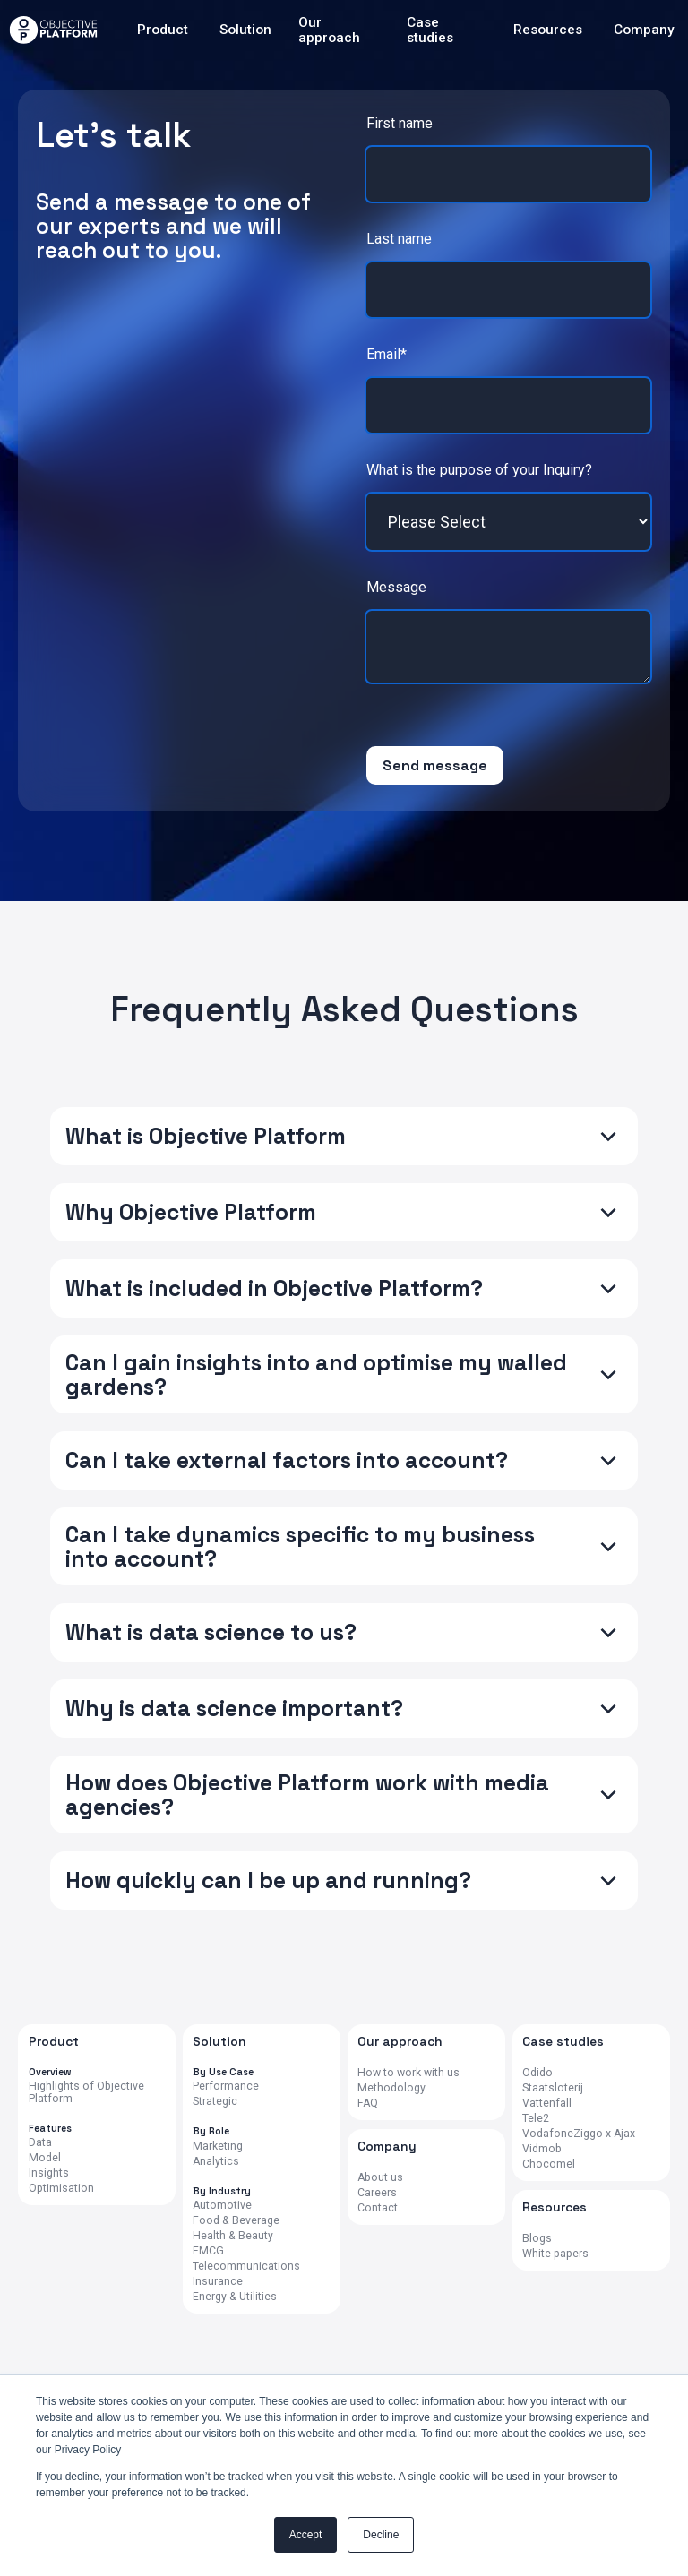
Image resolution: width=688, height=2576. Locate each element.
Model (45, 2158)
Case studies (430, 30)
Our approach (329, 30)
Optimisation (61, 2188)
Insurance (218, 2282)
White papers (555, 2254)
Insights (49, 2173)
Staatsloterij (552, 2088)
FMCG (208, 2251)
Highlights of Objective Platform (86, 2093)
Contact (377, 2208)
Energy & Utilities (235, 2297)
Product (162, 30)
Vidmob (542, 2149)
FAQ (367, 2103)
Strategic (215, 2102)
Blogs (537, 2239)
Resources (547, 30)
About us (380, 2178)
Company (644, 30)
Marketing (218, 2146)
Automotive (222, 2205)
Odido (537, 2073)
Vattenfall (547, 2103)
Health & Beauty (233, 2236)
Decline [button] (381, 2535)
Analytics (216, 2162)
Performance (226, 2086)
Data (40, 2143)
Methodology (391, 2088)
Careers (377, 2193)
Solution (245, 30)
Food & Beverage (236, 2221)
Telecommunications (246, 2266)
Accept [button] (305, 2535)
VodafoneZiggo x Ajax (578, 2134)
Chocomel (548, 2164)
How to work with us (408, 2073)
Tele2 (535, 2119)
